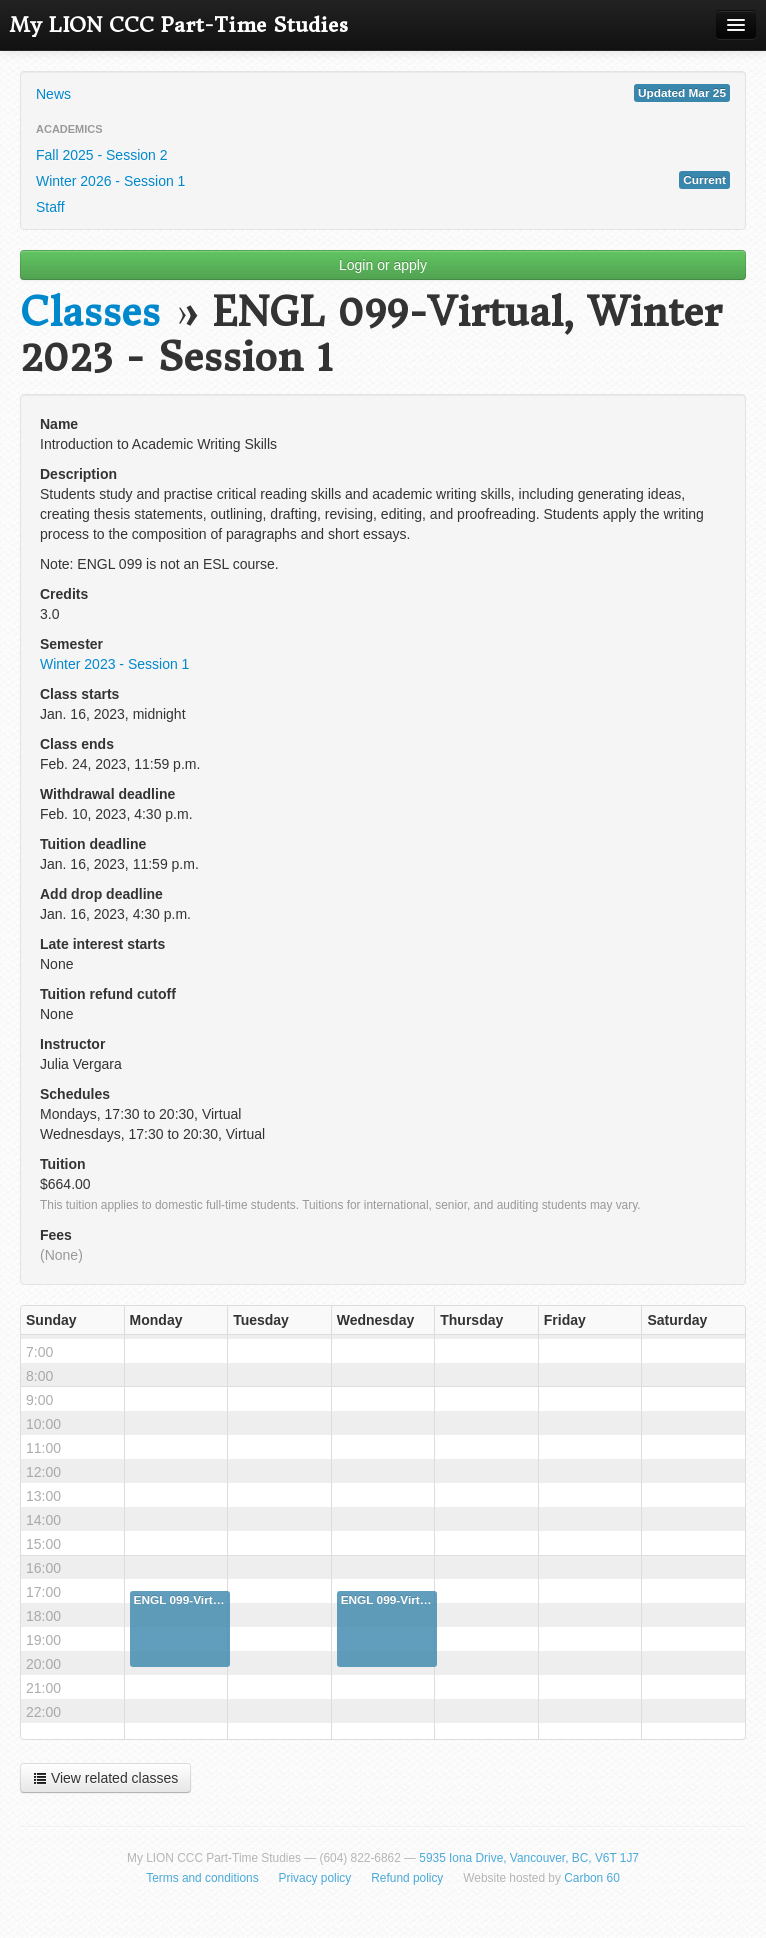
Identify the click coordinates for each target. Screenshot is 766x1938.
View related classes (105, 1778)
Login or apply (383, 265)
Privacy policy (315, 1878)
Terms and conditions (202, 1878)
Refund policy (407, 1878)
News (383, 93)
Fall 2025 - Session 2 (102, 155)
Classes (90, 312)
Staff (50, 207)
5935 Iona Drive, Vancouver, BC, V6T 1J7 (529, 1858)
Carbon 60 (592, 1878)
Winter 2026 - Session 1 (383, 180)
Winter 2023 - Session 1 (114, 664)
